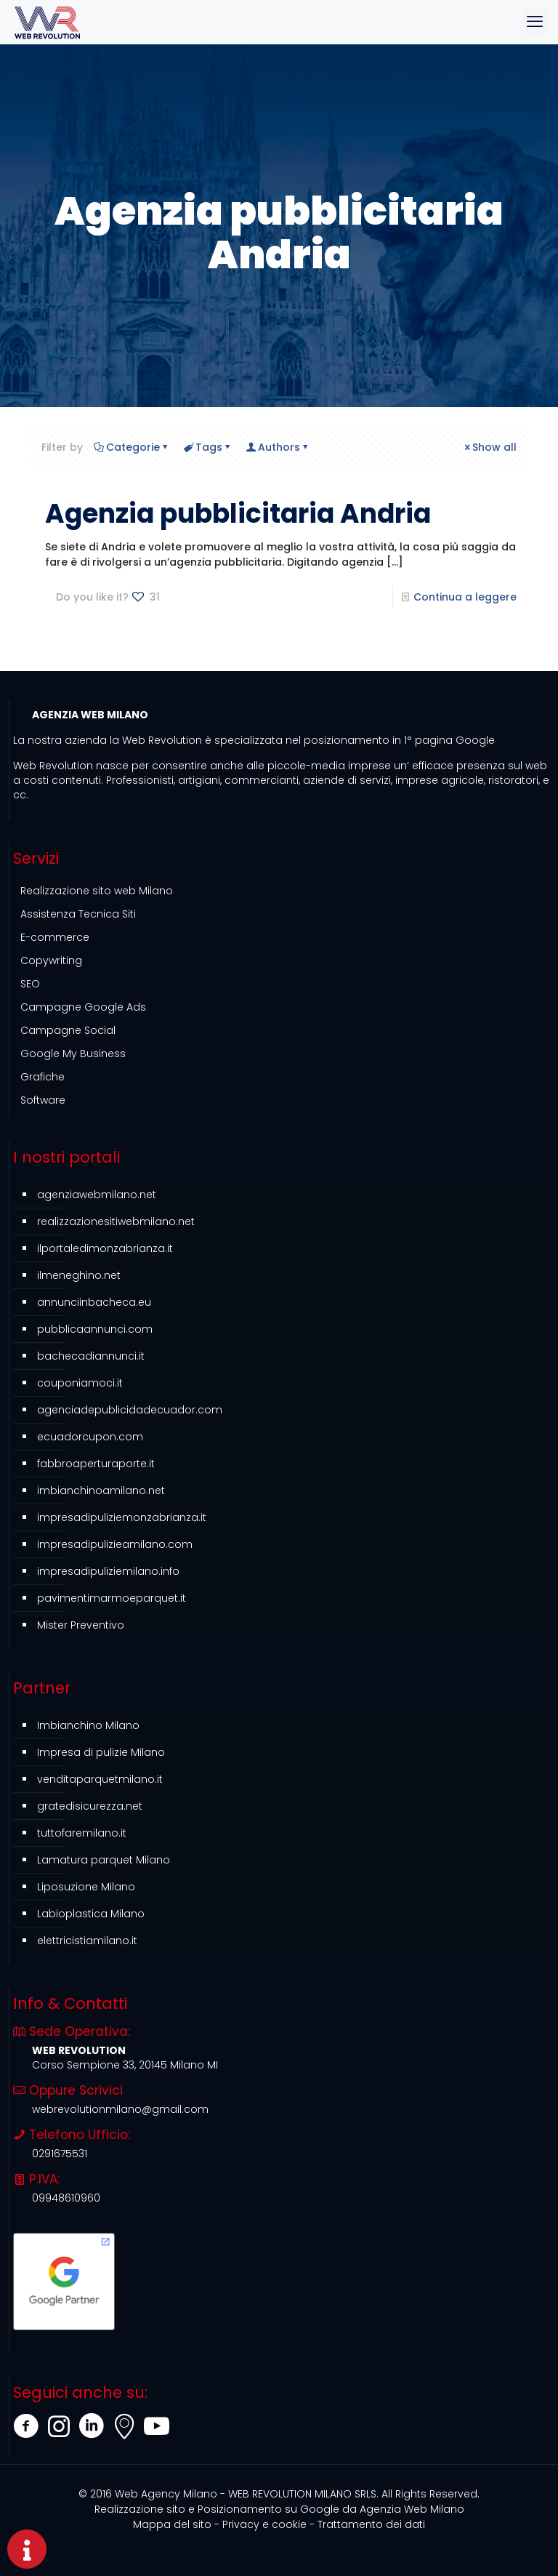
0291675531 (59, 2153)
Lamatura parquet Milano (103, 1860)
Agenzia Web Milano (279, 2509)
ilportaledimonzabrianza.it (105, 1248)
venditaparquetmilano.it (100, 1779)
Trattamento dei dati (371, 2524)
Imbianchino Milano (88, 1725)
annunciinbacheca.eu (94, 1302)
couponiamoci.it (80, 1383)
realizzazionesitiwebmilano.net (116, 1221)
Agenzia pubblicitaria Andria (238, 513)
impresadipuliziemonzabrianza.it (121, 1517)
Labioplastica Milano (91, 1913)
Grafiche (42, 1077)
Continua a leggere (465, 597)
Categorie (132, 447)
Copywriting (51, 960)
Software (42, 1100)
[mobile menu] (534, 21)
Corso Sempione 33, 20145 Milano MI (125, 2065)
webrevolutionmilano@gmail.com (120, 2109)
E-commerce (54, 937)
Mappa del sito (172, 2524)
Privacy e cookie (264, 2524)
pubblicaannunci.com (95, 1329)
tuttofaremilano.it (81, 1833)
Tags (207, 447)
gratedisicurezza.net (89, 1806)
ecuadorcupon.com (90, 1436)
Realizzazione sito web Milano (96, 890)
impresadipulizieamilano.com (115, 1544)
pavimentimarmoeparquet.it (111, 1598)
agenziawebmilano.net (96, 1194)
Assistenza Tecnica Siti (78, 914)
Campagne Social (68, 1030)
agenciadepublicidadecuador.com (129, 1410)
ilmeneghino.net (79, 1275)
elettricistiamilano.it (87, 1940)
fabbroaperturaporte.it (96, 1463)
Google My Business (73, 1053)
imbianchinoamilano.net (101, 1490)
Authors (278, 447)
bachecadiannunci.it (91, 1356)
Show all (489, 447)
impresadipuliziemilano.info (108, 1571)
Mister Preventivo (80, 1625)
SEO (30, 983)
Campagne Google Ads (83, 1007)
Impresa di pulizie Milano (101, 1752)
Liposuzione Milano (86, 1886)
